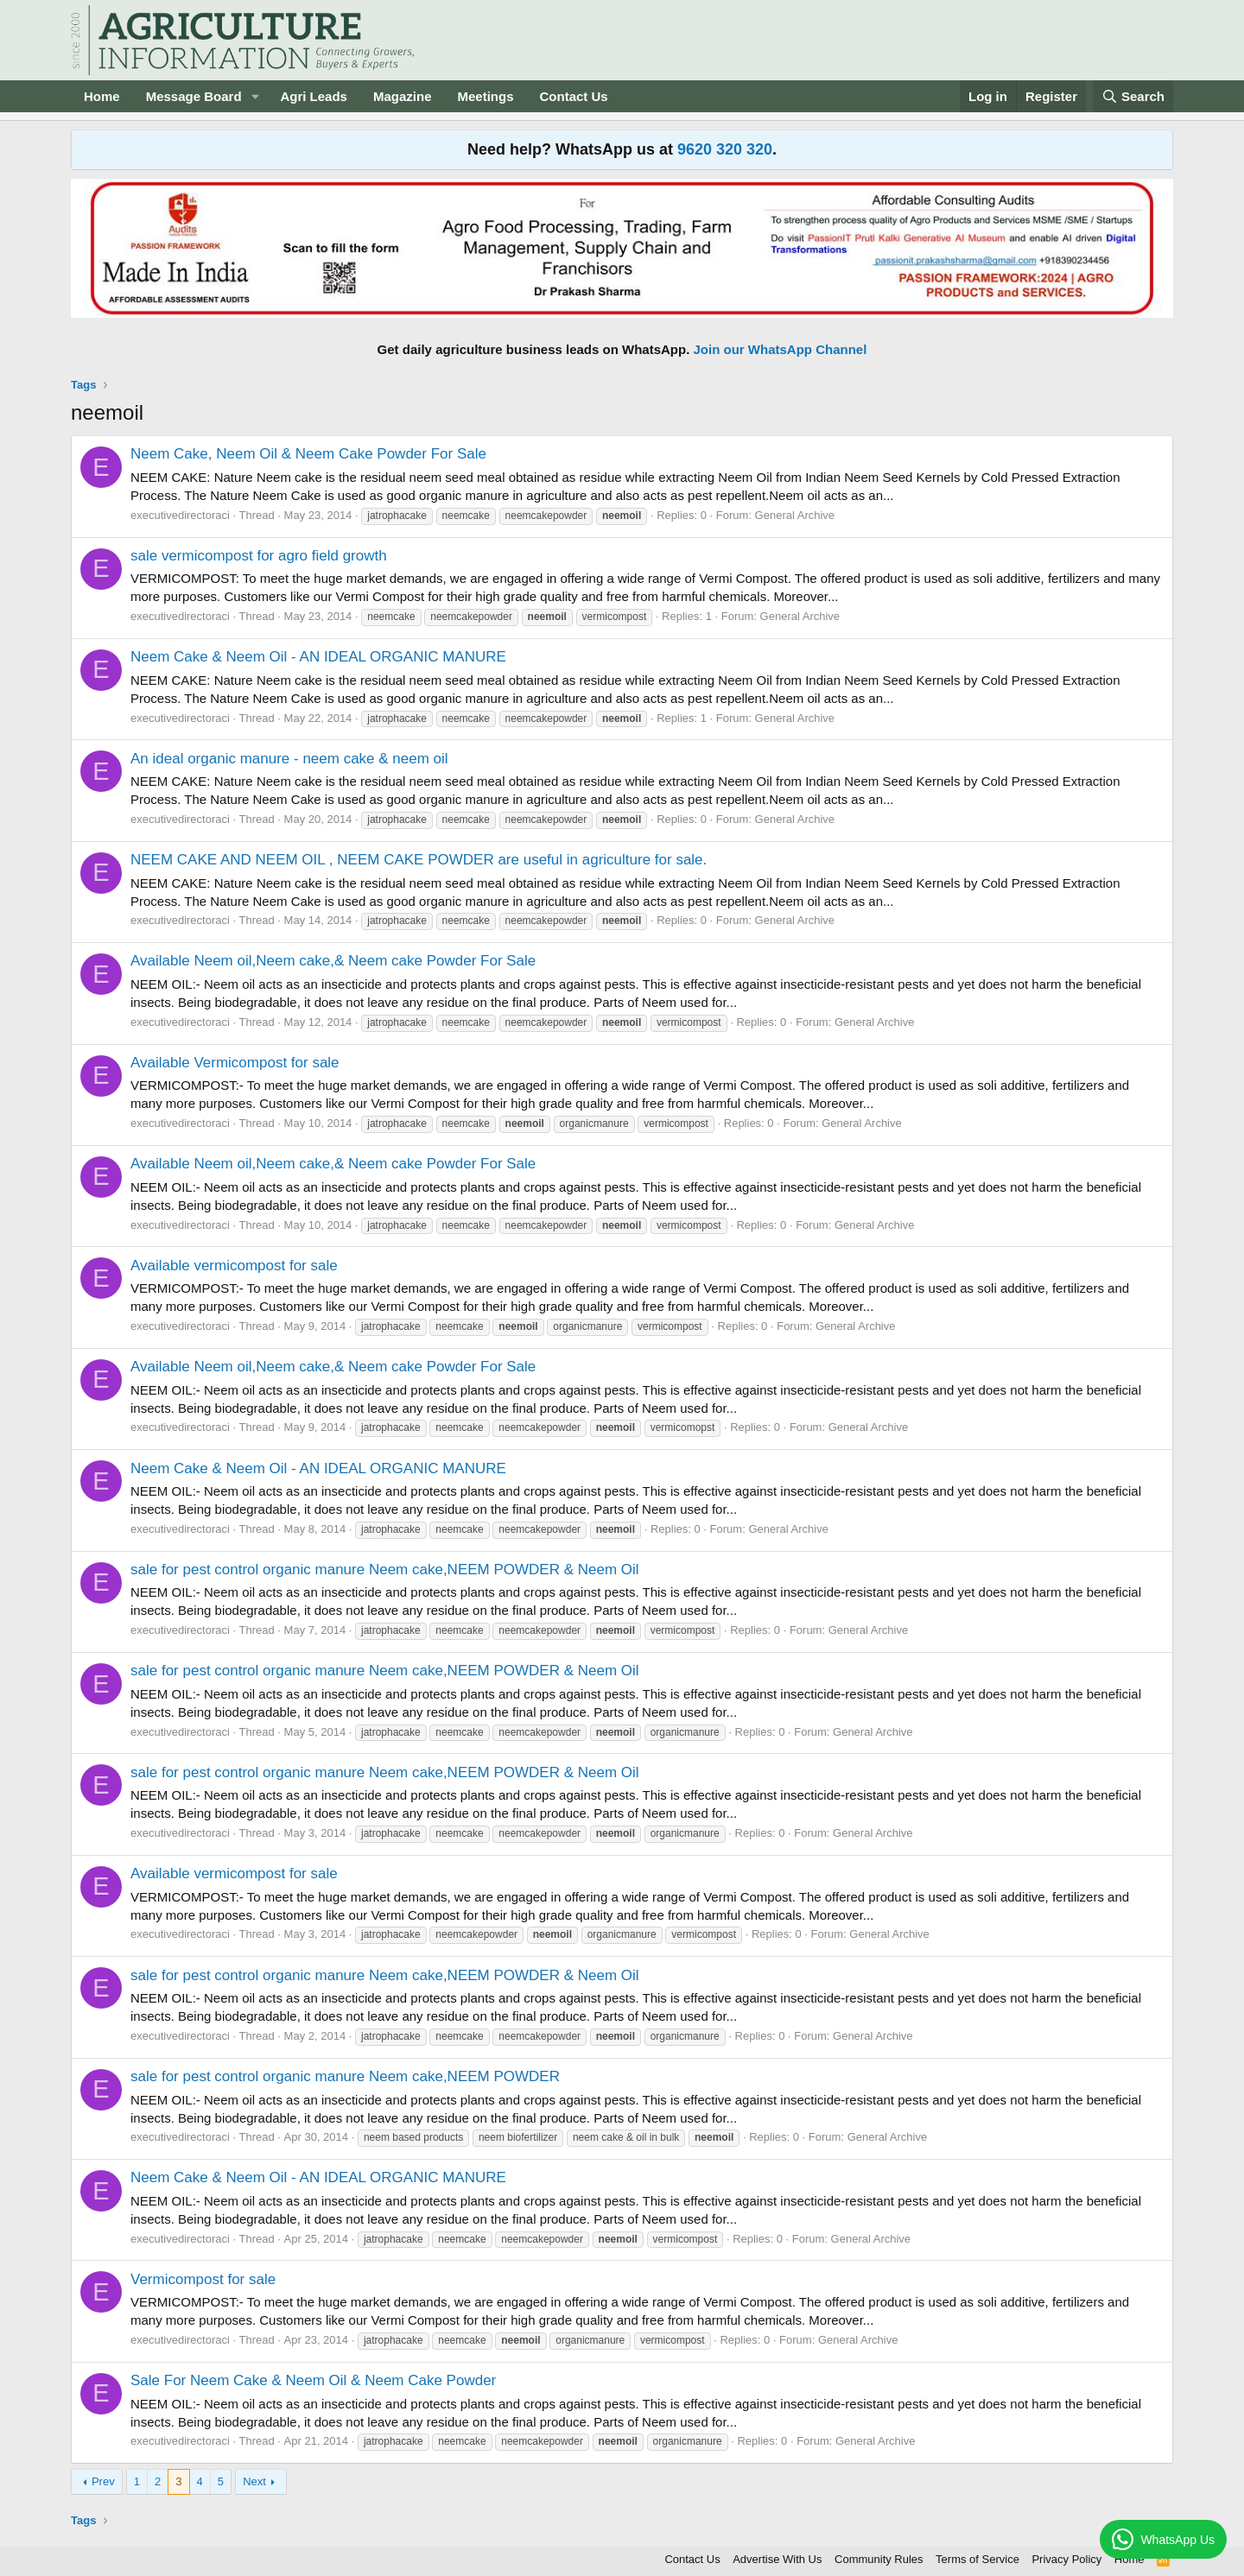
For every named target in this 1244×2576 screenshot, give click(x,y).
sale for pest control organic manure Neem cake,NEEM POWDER (345, 2076)
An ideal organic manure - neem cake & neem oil (289, 758)
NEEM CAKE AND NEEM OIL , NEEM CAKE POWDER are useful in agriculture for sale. (418, 859)
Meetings (485, 96)
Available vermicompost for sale (234, 1265)
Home (102, 96)
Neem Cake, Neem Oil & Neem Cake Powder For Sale (308, 454)
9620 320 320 (724, 149)
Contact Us (574, 96)
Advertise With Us (777, 2559)
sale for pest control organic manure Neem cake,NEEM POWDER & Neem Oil (384, 1569)
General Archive (795, 515)
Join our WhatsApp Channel (780, 349)
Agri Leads (313, 96)
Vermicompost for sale (203, 2279)
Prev (103, 2481)
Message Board (194, 96)
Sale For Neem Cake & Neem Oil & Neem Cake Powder (313, 2380)
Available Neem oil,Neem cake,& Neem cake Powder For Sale (333, 961)
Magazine (402, 96)
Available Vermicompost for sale (235, 1062)
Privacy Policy (1066, 2559)
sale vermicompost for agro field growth (258, 555)
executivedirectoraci (180, 515)
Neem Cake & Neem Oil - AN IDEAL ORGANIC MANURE (318, 657)
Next (254, 2481)
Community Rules (879, 2559)
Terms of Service (977, 2559)
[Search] (1133, 96)
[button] (255, 96)
